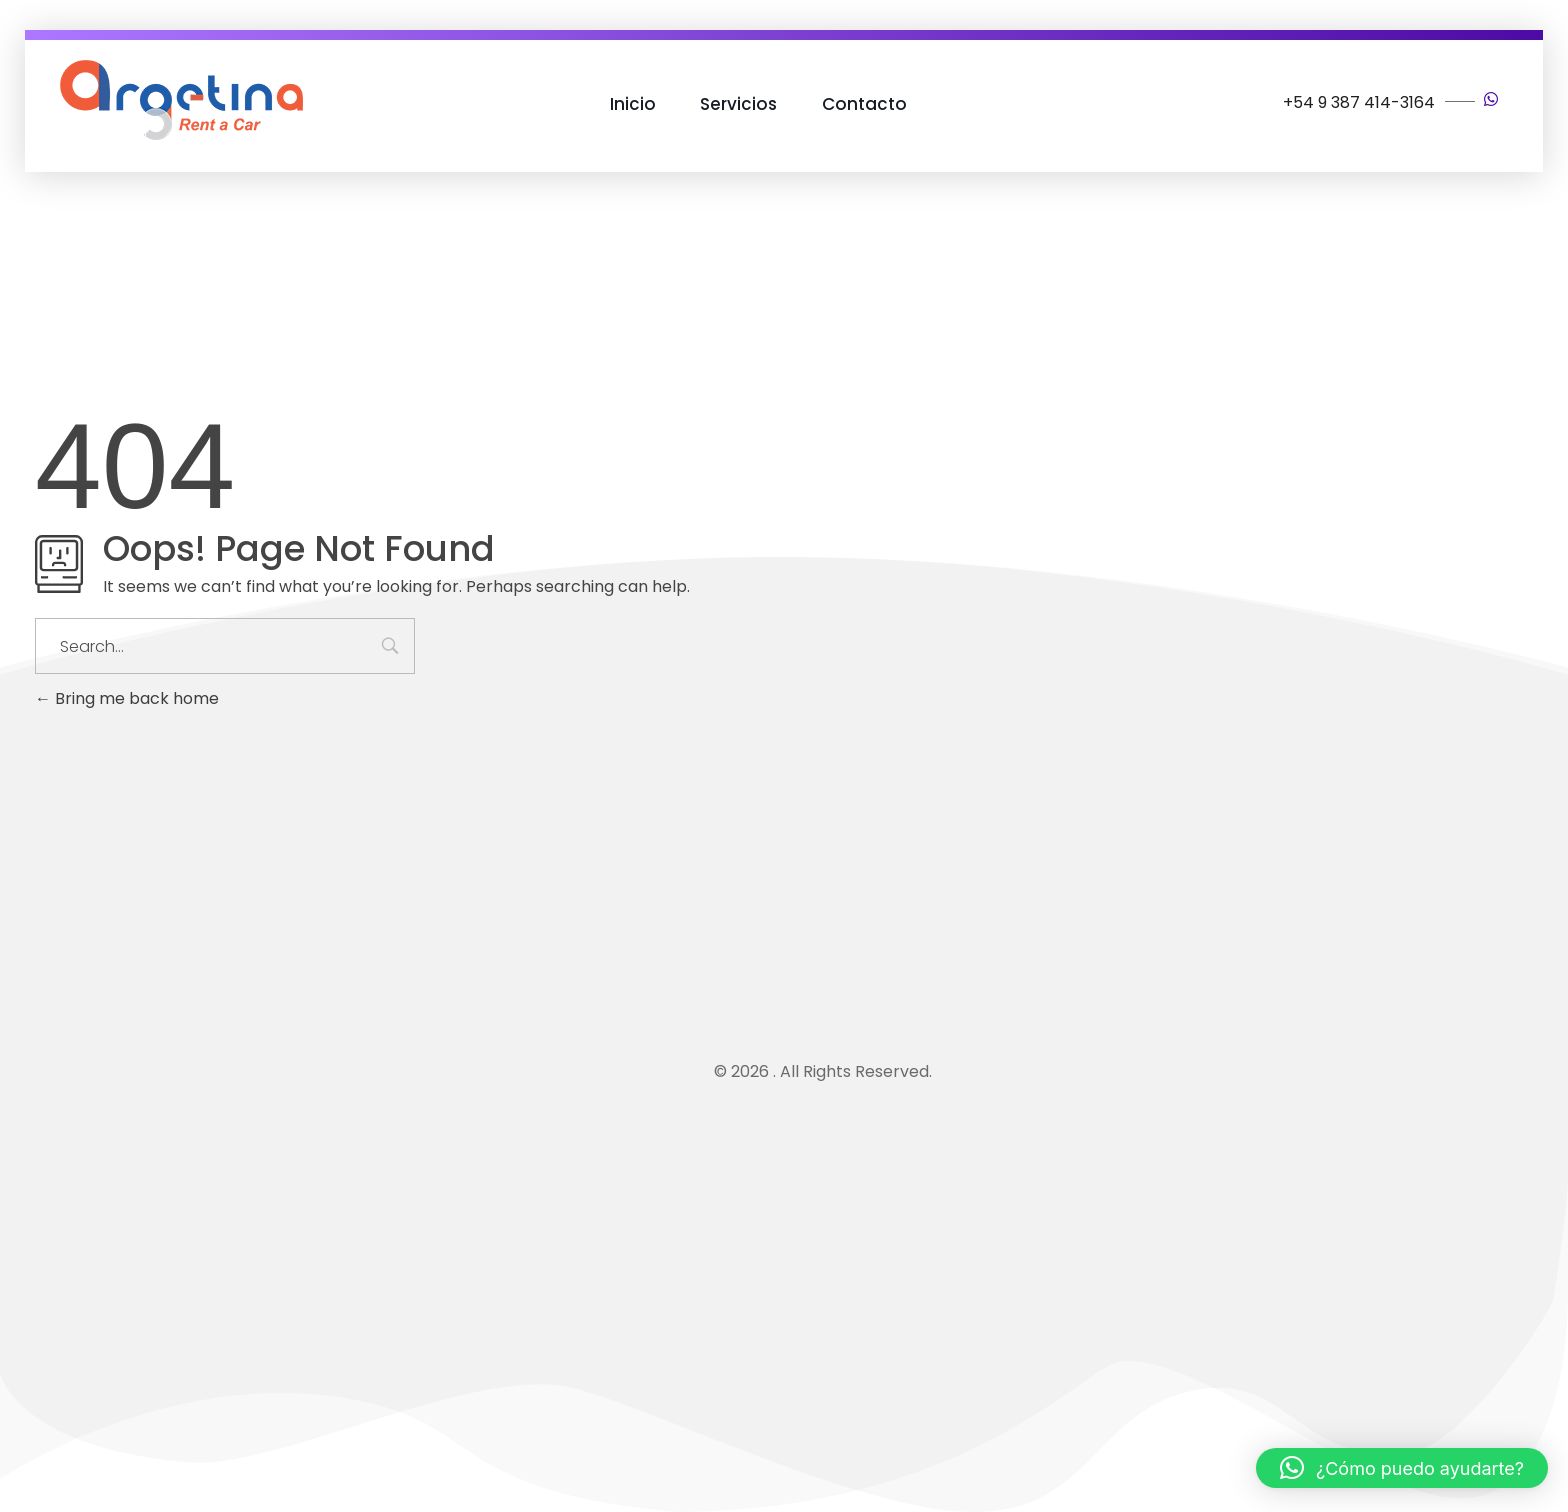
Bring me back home (127, 698)
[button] (1402, 1468)
